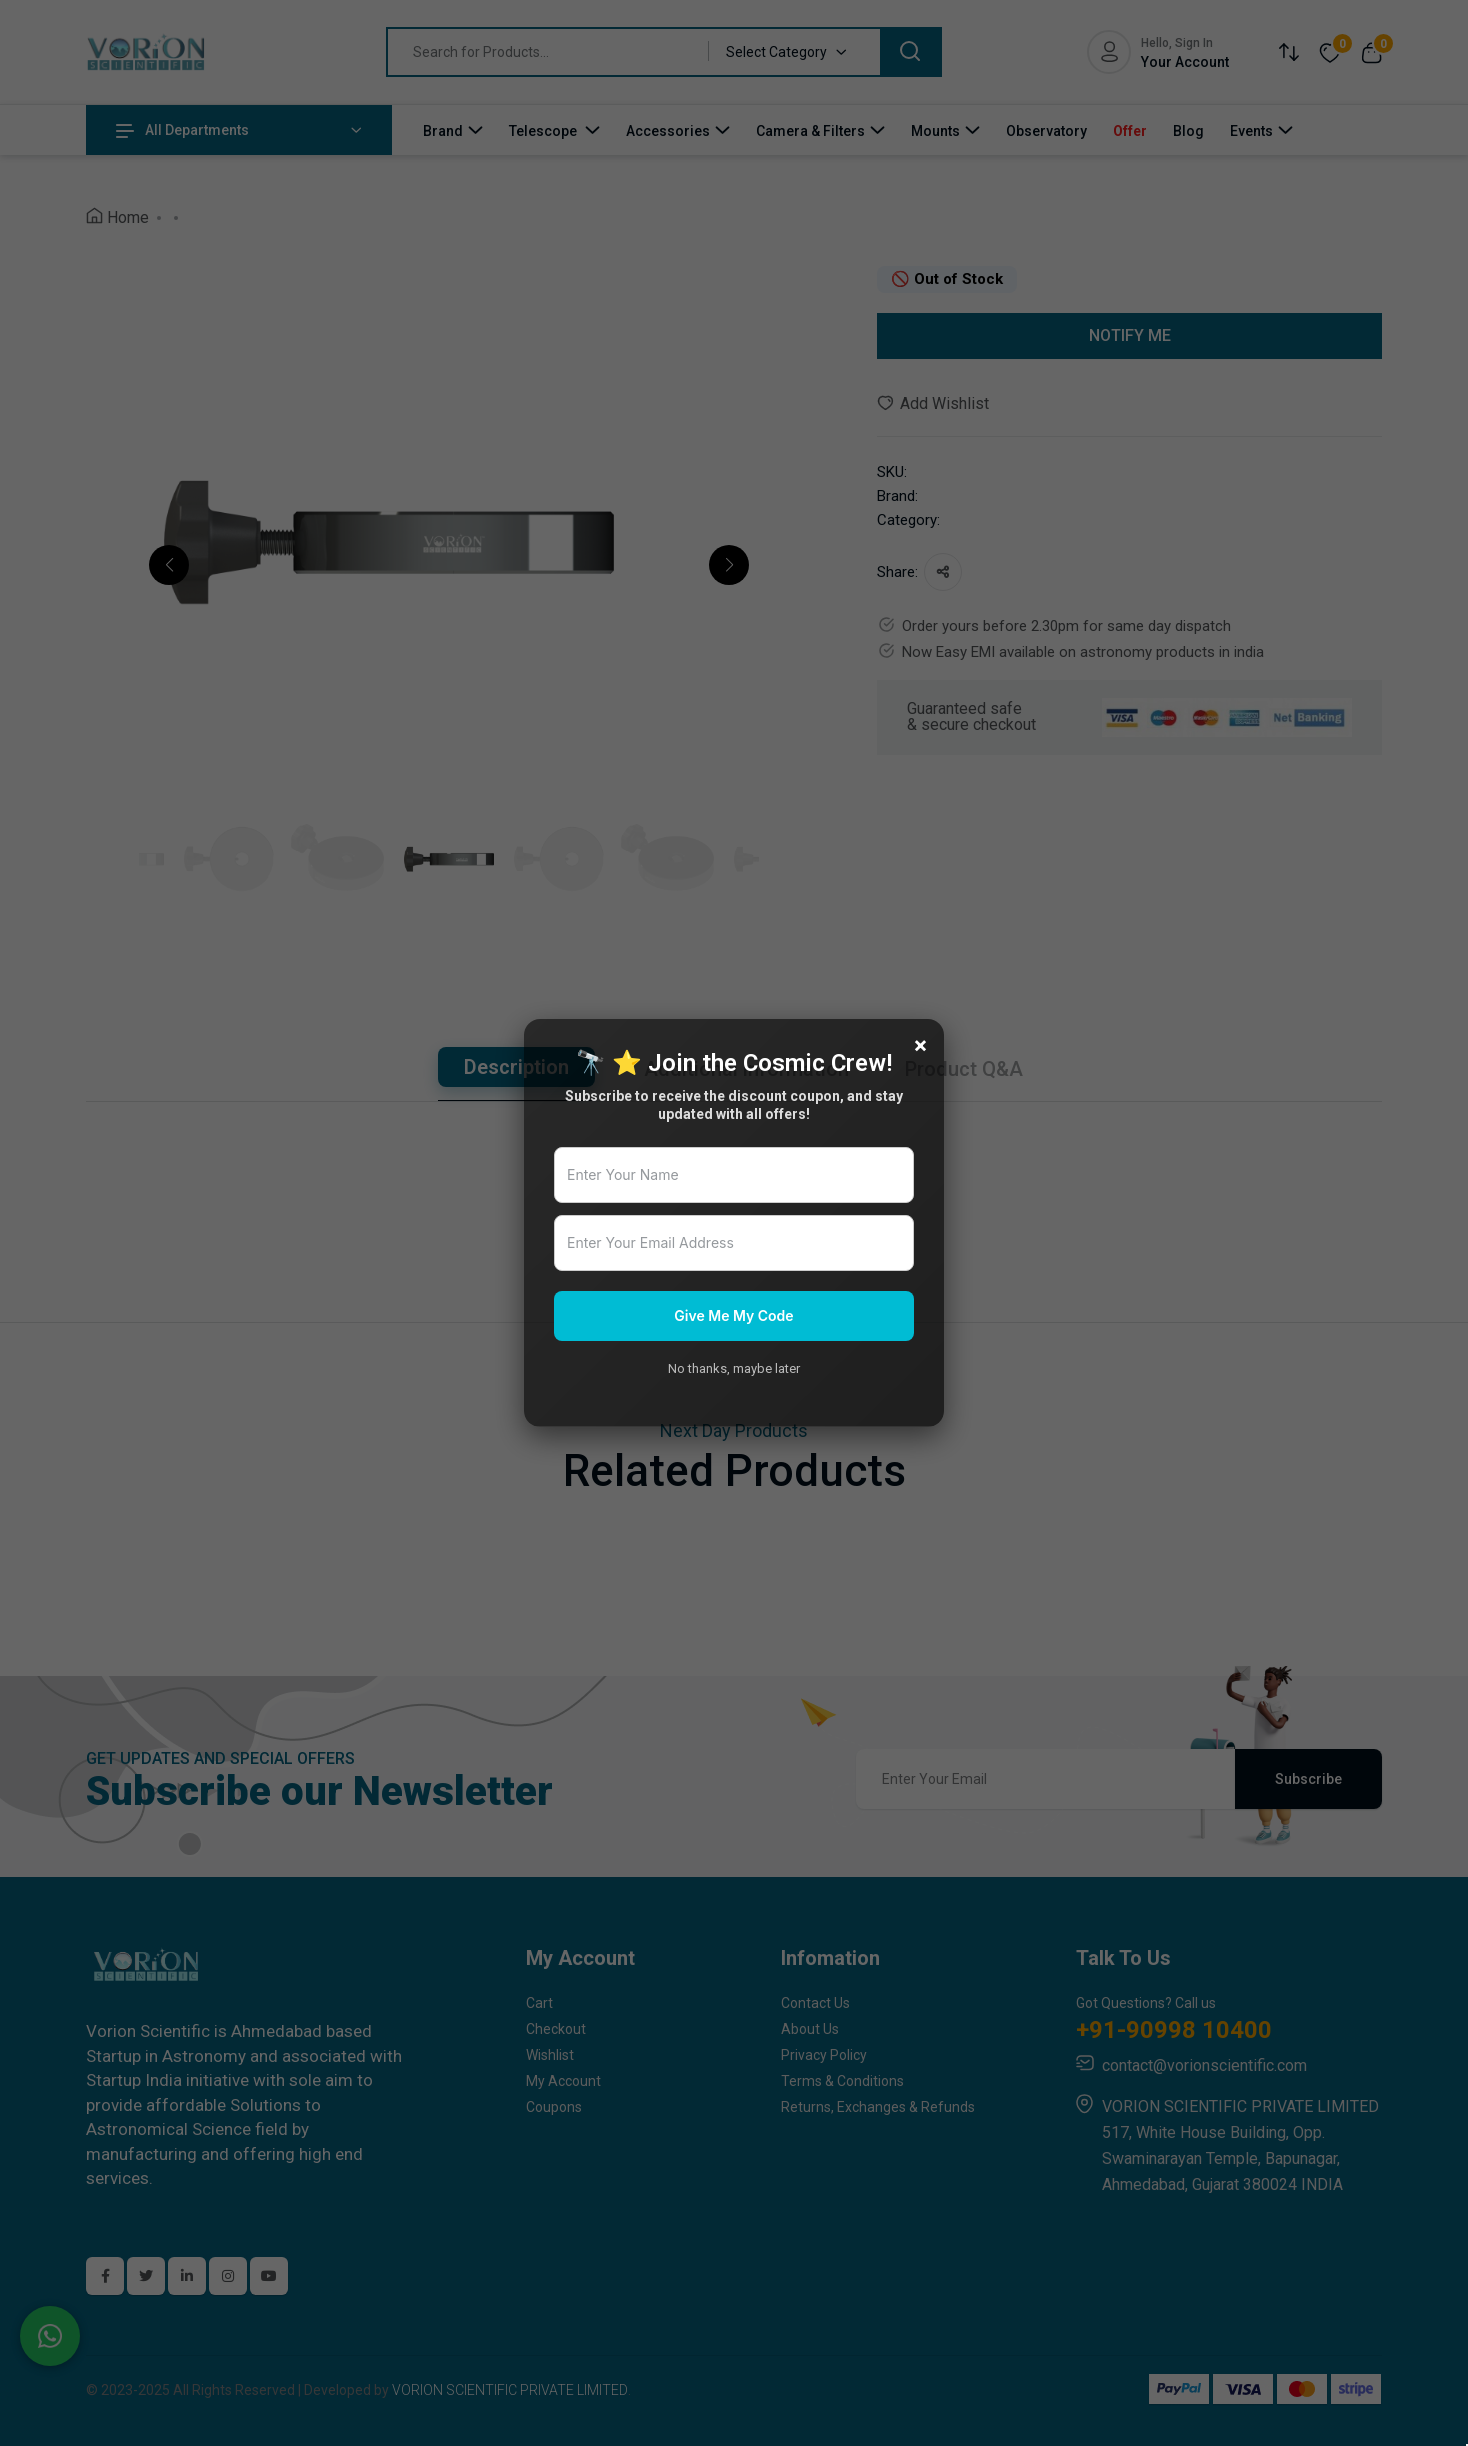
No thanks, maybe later (734, 1368)
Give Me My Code (733, 1315)
